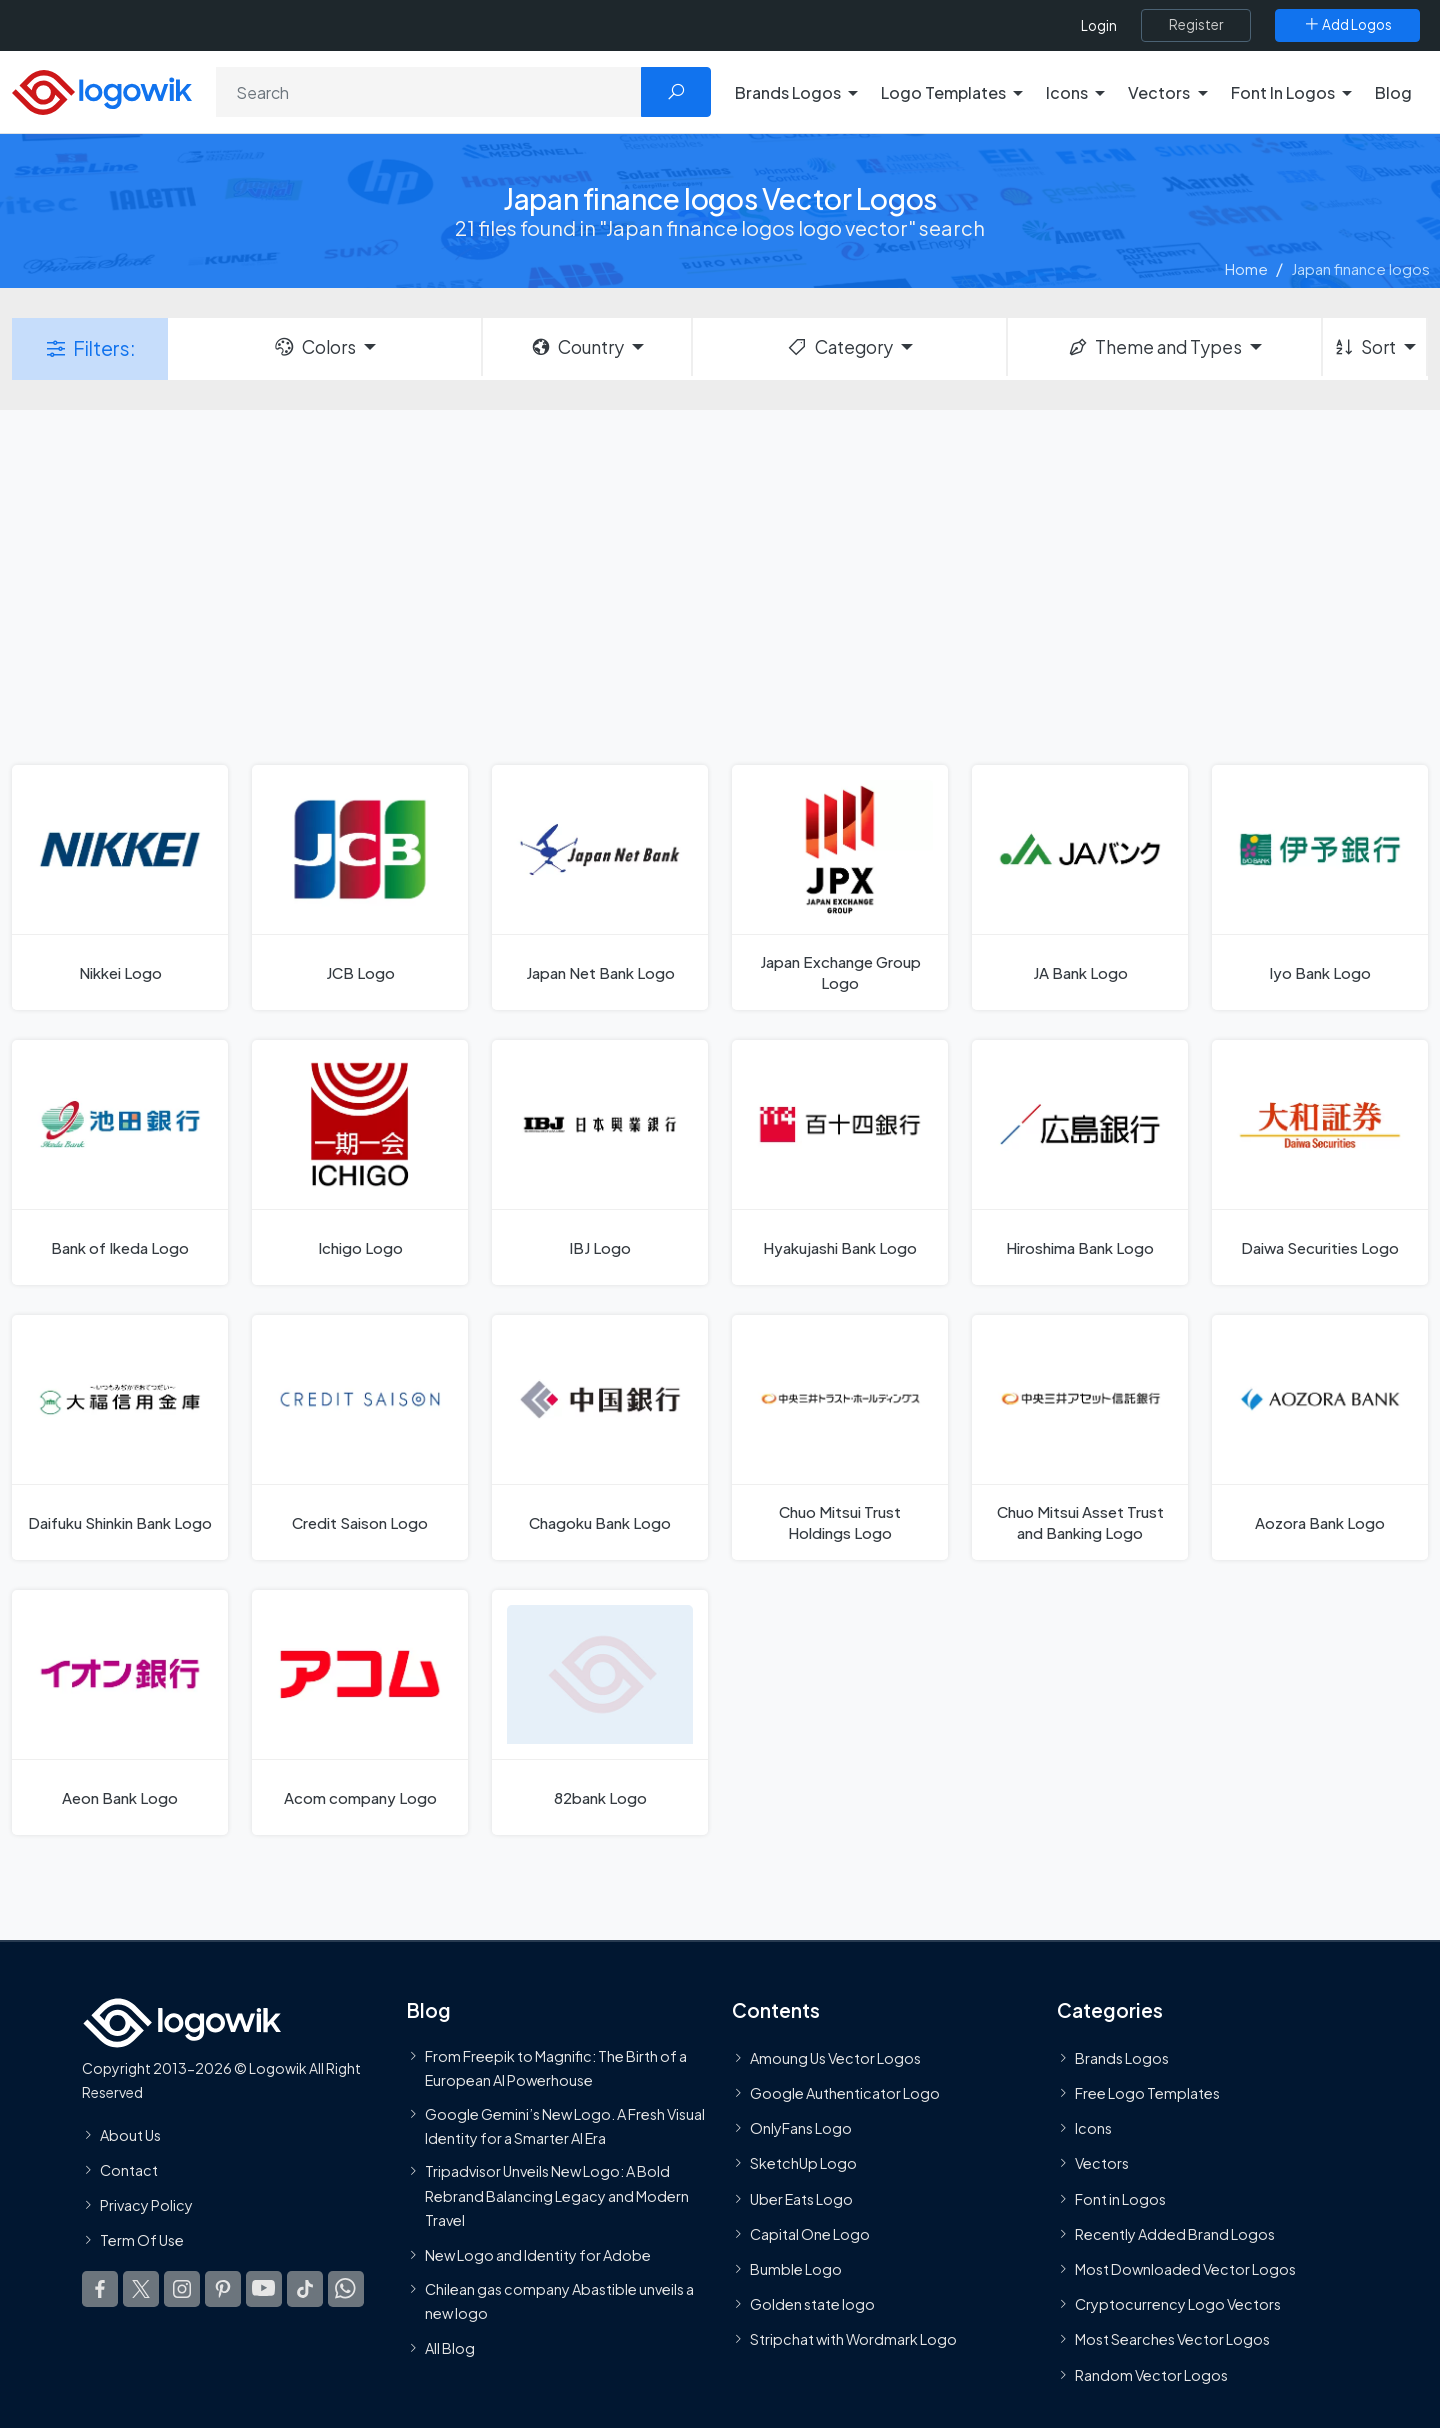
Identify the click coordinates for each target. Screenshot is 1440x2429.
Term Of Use (142, 2240)
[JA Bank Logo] (1080, 887)
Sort (1364, 347)
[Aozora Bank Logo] (1320, 1437)
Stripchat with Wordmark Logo (853, 2339)
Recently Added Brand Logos (1175, 2234)
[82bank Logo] (600, 1712)
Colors (314, 347)
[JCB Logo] (360, 887)
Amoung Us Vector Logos (835, 2058)
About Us (130, 2135)
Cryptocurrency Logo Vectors (1178, 2304)
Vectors (1102, 2164)
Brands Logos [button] (788, 92)
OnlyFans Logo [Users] (801, 2128)
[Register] (1196, 25)
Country (577, 347)
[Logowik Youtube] (264, 2289)
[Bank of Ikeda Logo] (120, 1162)
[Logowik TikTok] (305, 2289)
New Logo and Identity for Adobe (538, 2255)
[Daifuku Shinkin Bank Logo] (120, 1437)
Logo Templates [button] (943, 92)
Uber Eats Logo (801, 2199)
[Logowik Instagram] (182, 2289)
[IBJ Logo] (600, 1162)
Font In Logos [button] (1283, 92)
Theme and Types (1154, 347)
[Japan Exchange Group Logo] (840, 887)
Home (1246, 268)
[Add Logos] (1347, 25)
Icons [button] (1067, 92)
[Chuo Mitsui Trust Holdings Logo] (840, 1437)
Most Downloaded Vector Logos (1185, 2269)
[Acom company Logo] (360, 1712)
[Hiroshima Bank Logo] (1080, 1162)
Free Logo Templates (1147, 2093)
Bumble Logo (796, 2269)
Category (839, 347)
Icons (1093, 2128)
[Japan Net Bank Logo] (600, 887)
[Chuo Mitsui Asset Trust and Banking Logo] (1080, 1437)
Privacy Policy (146, 2205)
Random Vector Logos (1151, 2375)
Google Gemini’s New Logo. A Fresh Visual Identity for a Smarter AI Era (565, 2126)
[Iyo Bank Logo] (1320, 887)
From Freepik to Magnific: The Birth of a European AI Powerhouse (556, 2068)
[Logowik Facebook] (100, 2289)
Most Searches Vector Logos (1172, 2339)
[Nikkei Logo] (120, 887)
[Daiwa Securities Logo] (1320, 1162)
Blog (1393, 92)
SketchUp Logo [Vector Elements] (803, 2164)
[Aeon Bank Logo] (120, 1712)
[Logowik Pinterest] (223, 2289)
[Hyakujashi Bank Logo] (840, 1162)
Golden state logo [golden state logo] (812, 2304)
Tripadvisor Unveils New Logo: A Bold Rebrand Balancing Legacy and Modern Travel (557, 2195)
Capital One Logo (810, 2234)
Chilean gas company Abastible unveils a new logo (559, 2301)
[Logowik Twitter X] (141, 2289)
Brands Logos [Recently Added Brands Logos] (1122, 2058)
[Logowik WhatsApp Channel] (346, 2289)
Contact (129, 2170)
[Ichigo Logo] (360, 1162)
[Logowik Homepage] (102, 89)
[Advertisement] (720, 585)
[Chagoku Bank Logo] (600, 1437)
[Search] (429, 92)
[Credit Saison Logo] (360, 1437)
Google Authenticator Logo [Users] (845, 2093)
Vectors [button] (1159, 92)
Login (1099, 25)
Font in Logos (1120, 2199)
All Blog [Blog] (450, 2348)
